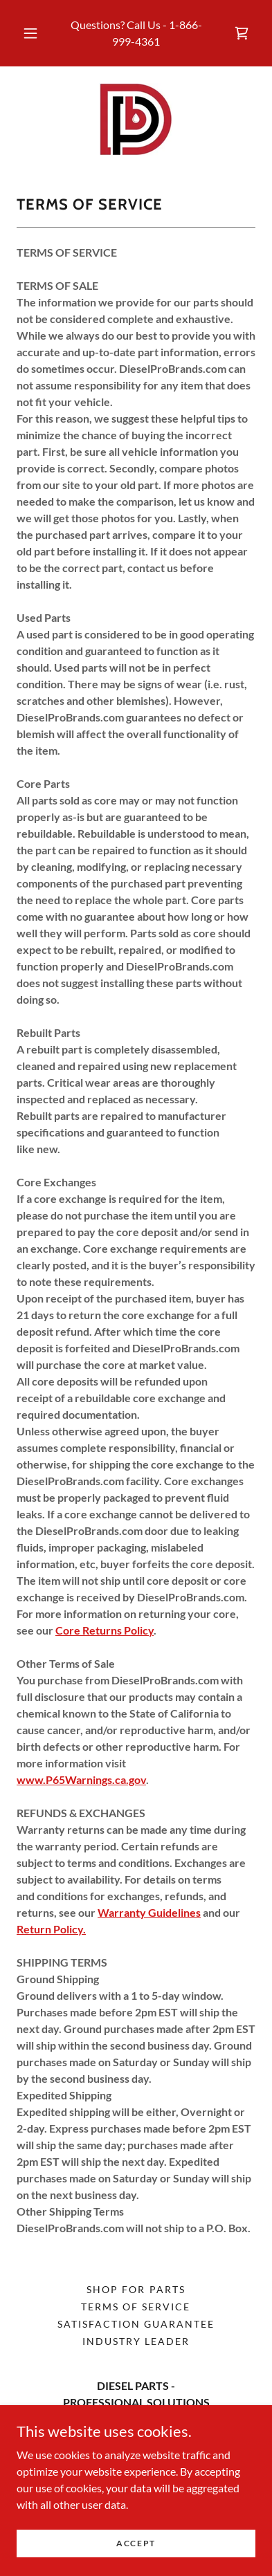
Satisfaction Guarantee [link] (136, 2324)
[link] (241, 33)
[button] (30, 33)
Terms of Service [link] (135, 2306)
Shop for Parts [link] (136, 2289)
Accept (136, 2562)
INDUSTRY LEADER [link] (136, 2341)
